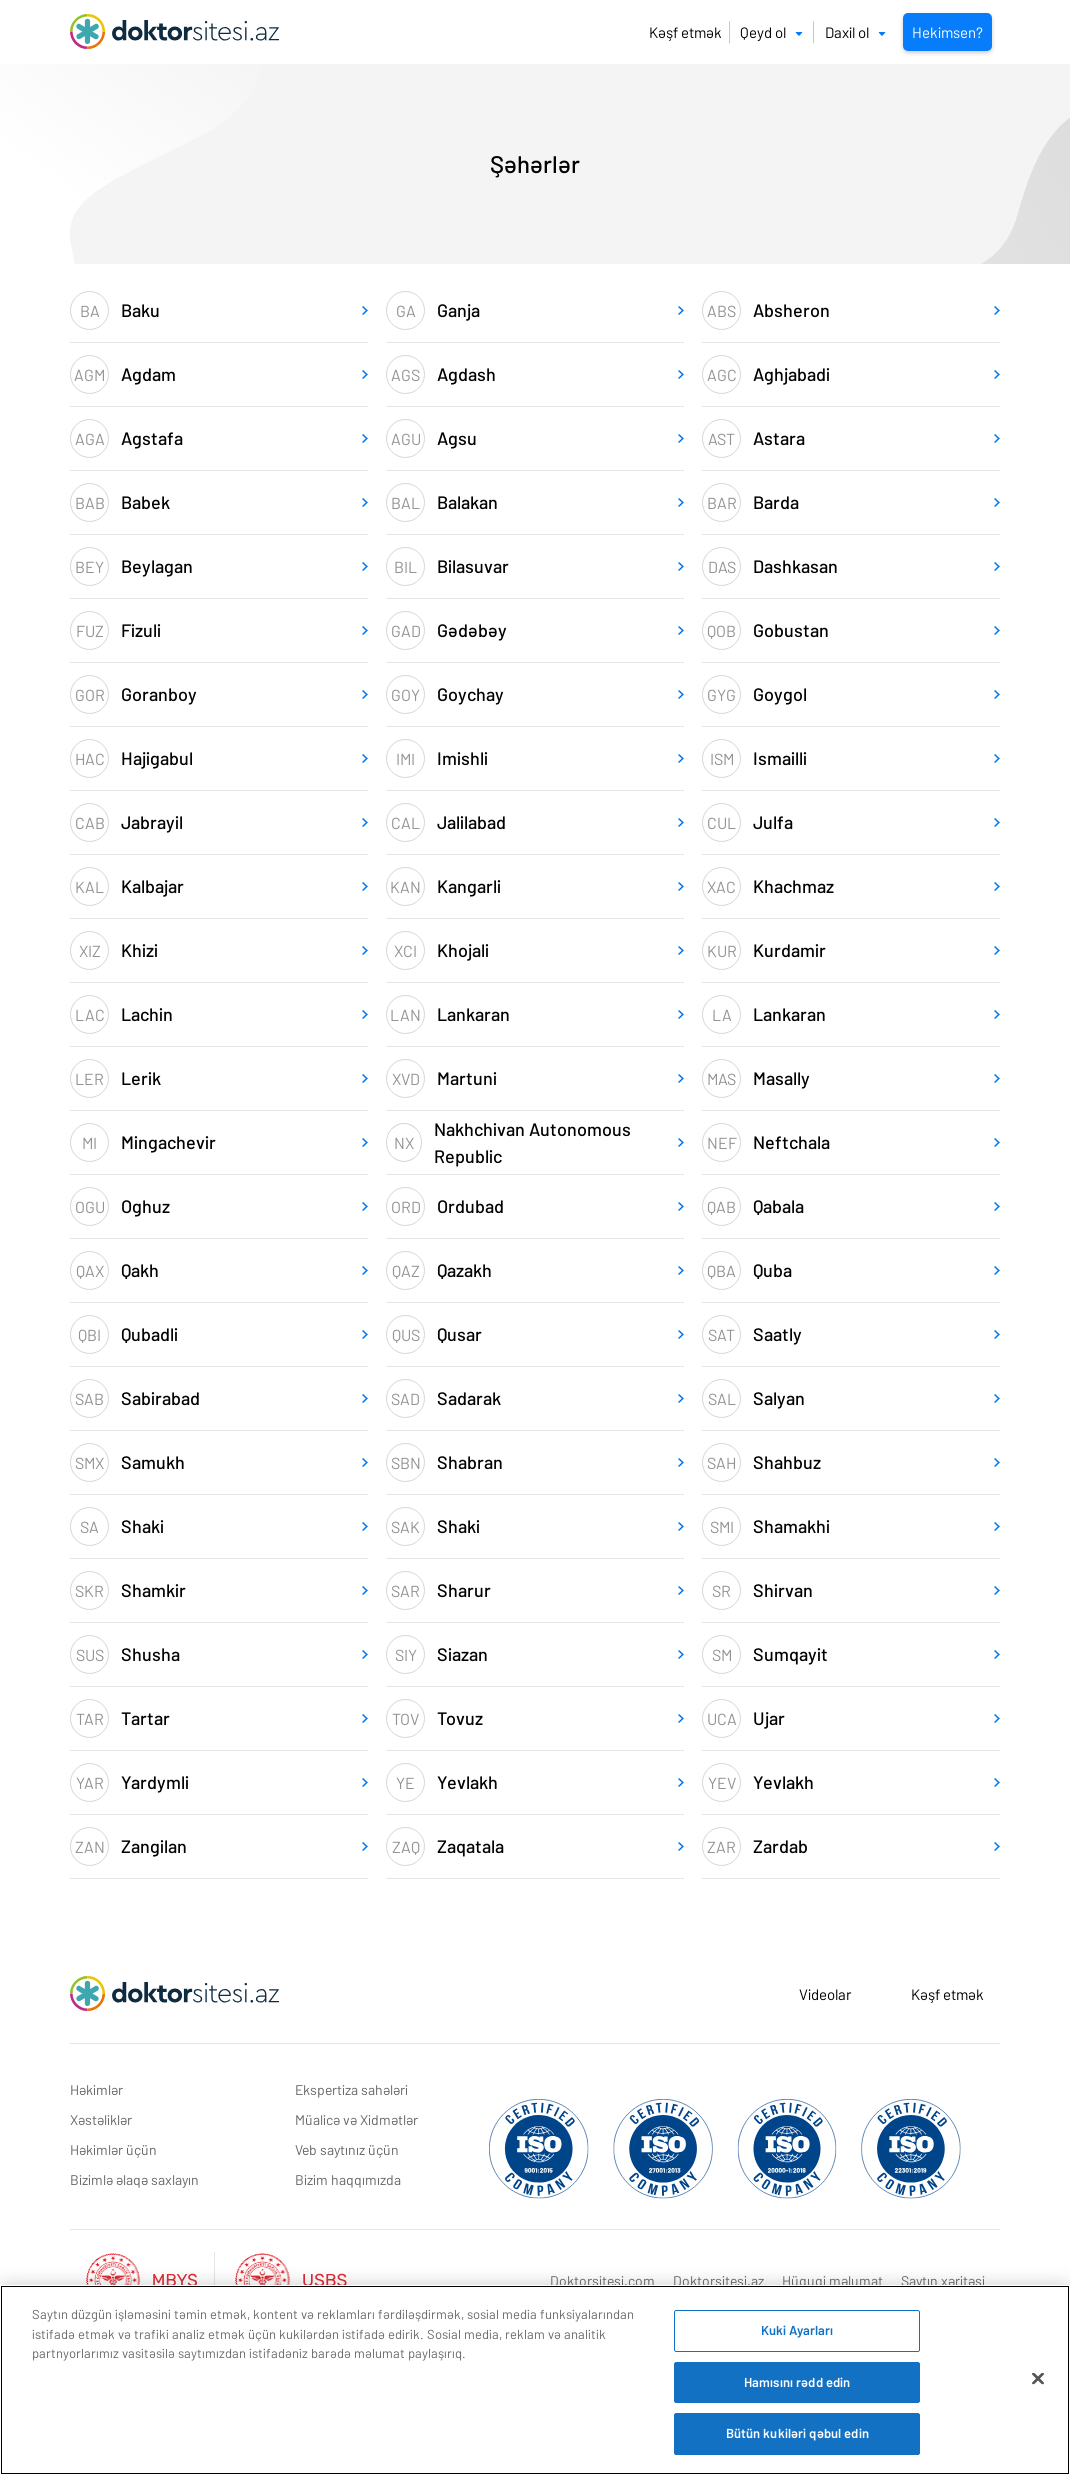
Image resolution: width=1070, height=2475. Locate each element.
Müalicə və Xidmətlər (356, 2119)
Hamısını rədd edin (797, 2382)
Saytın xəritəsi (943, 2280)
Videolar (825, 1994)
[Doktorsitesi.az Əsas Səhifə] (174, 1994)
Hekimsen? (947, 32)
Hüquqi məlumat (832, 2280)
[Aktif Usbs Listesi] (291, 2277)
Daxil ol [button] (855, 32)
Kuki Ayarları (797, 2330)
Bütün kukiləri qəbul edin (797, 2433)
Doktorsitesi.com (602, 2280)
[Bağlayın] (1038, 2379)
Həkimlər (96, 2089)
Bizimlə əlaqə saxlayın (134, 2179)
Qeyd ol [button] (771, 32)
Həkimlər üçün (113, 2149)
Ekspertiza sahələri (351, 2089)
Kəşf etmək (685, 32)
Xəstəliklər (101, 2119)
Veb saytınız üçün (347, 2149)
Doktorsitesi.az (718, 2280)
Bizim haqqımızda (348, 2179)
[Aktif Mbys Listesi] (151, 2277)
